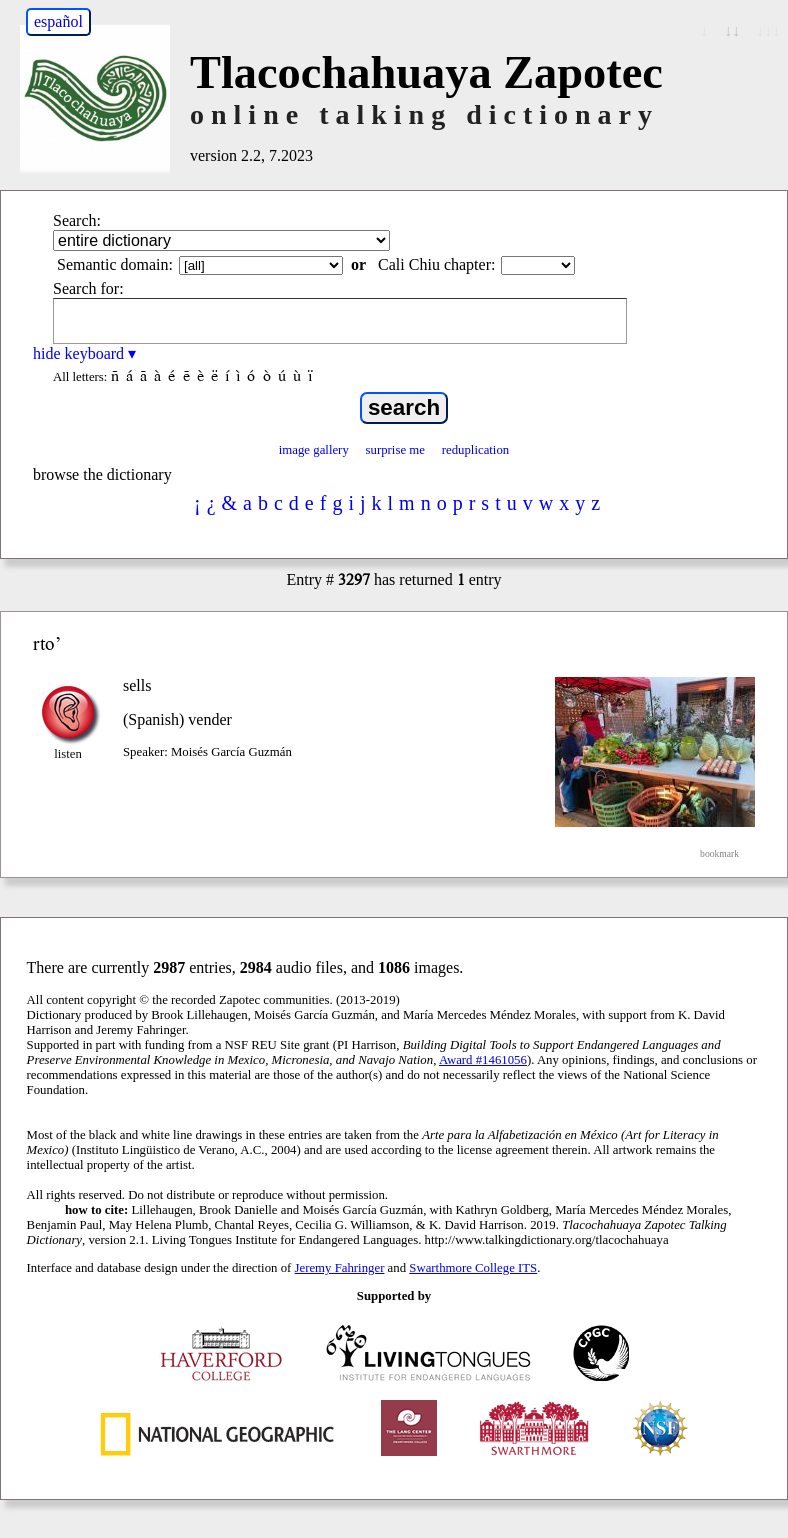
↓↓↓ (768, 30)
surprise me (395, 450)
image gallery (314, 450)
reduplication (476, 450)
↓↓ (732, 30)
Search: (77, 220)
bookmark (719, 853)
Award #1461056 (483, 1060)
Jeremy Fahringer (340, 1268)
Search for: (88, 288)
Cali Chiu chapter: (436, 264)
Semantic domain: (115, 264)
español (58, 21)
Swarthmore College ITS (473, 1268)
